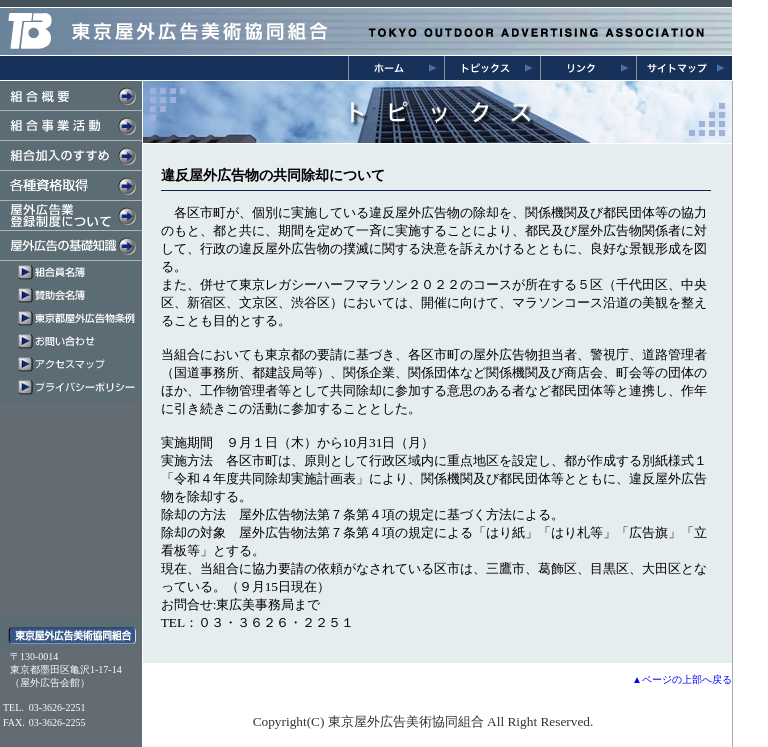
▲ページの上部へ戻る (682, 679)
